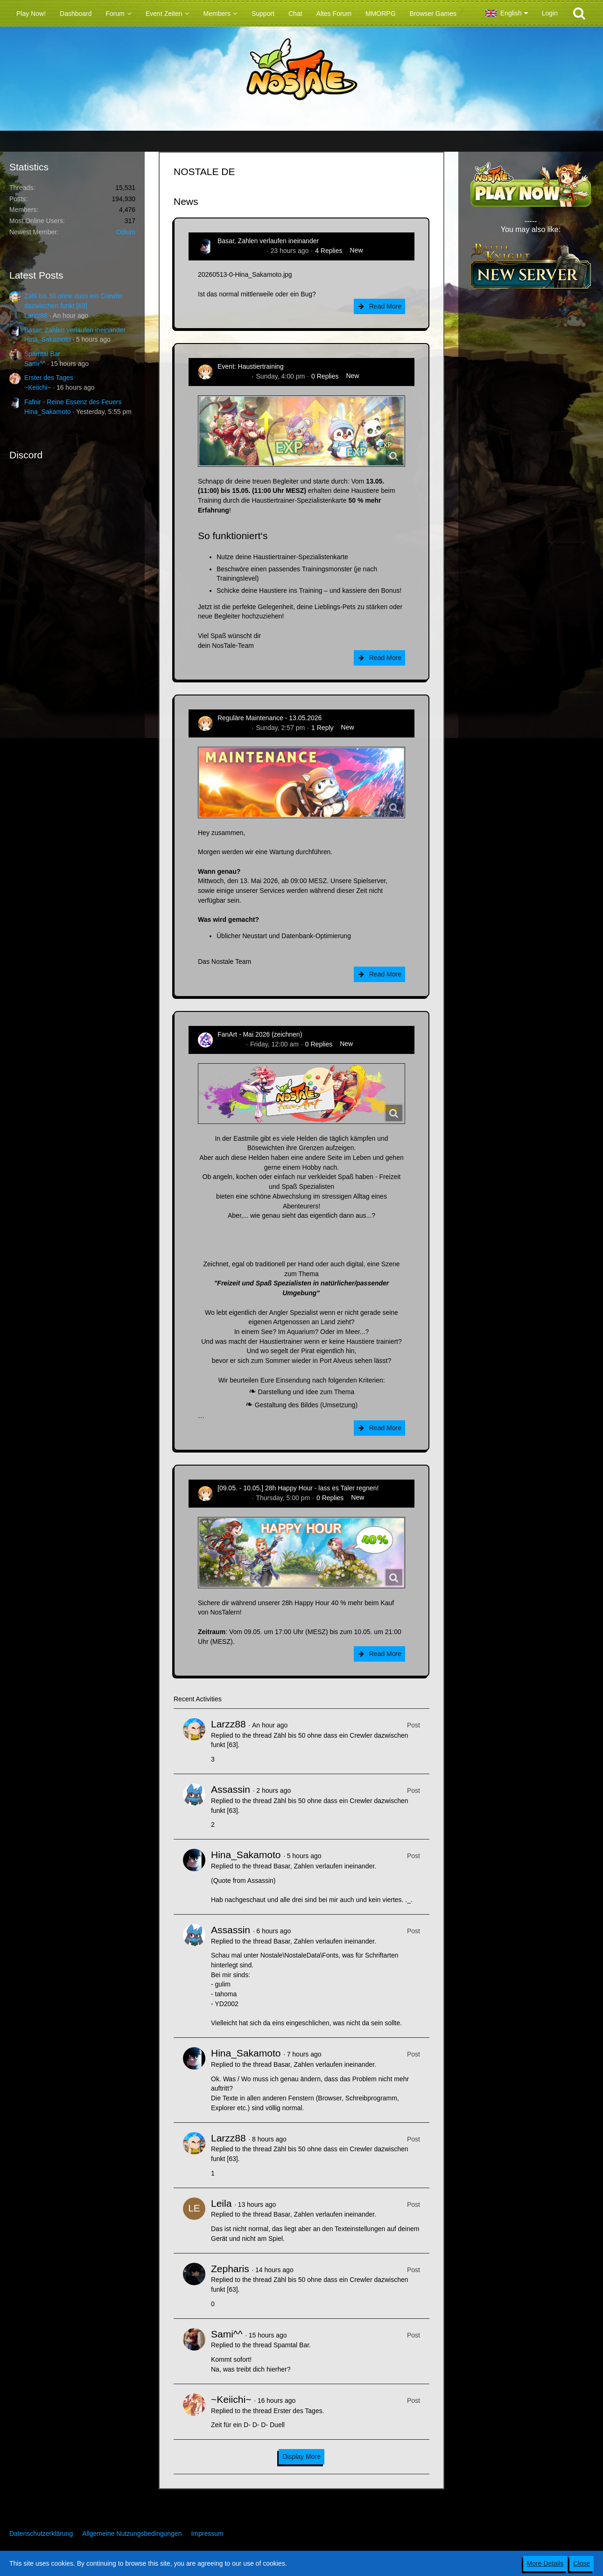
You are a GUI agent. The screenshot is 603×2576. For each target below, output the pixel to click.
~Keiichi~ (37, 387)
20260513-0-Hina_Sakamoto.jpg (245, 274)
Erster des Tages (48, 377)
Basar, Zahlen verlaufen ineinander (75, 330)
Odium (125, 232)
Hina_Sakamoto (47, 339)
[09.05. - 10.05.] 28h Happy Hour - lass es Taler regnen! (298, 1488)
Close (581, 2563)
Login (550, 13)
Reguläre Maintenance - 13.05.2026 (269, 718)
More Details (545, 2563)
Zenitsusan (233, 376)
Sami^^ (34, 363)
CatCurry (230, 1044)
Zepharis (230, 2268)
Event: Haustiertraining (250, 366)
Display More (301, 2456)
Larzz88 (36, 315)
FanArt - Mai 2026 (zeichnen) (259, 1034)
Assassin (230, 1789)
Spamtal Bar (42, 354)
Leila (221, 2203)
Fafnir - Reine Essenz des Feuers (73, 402)
